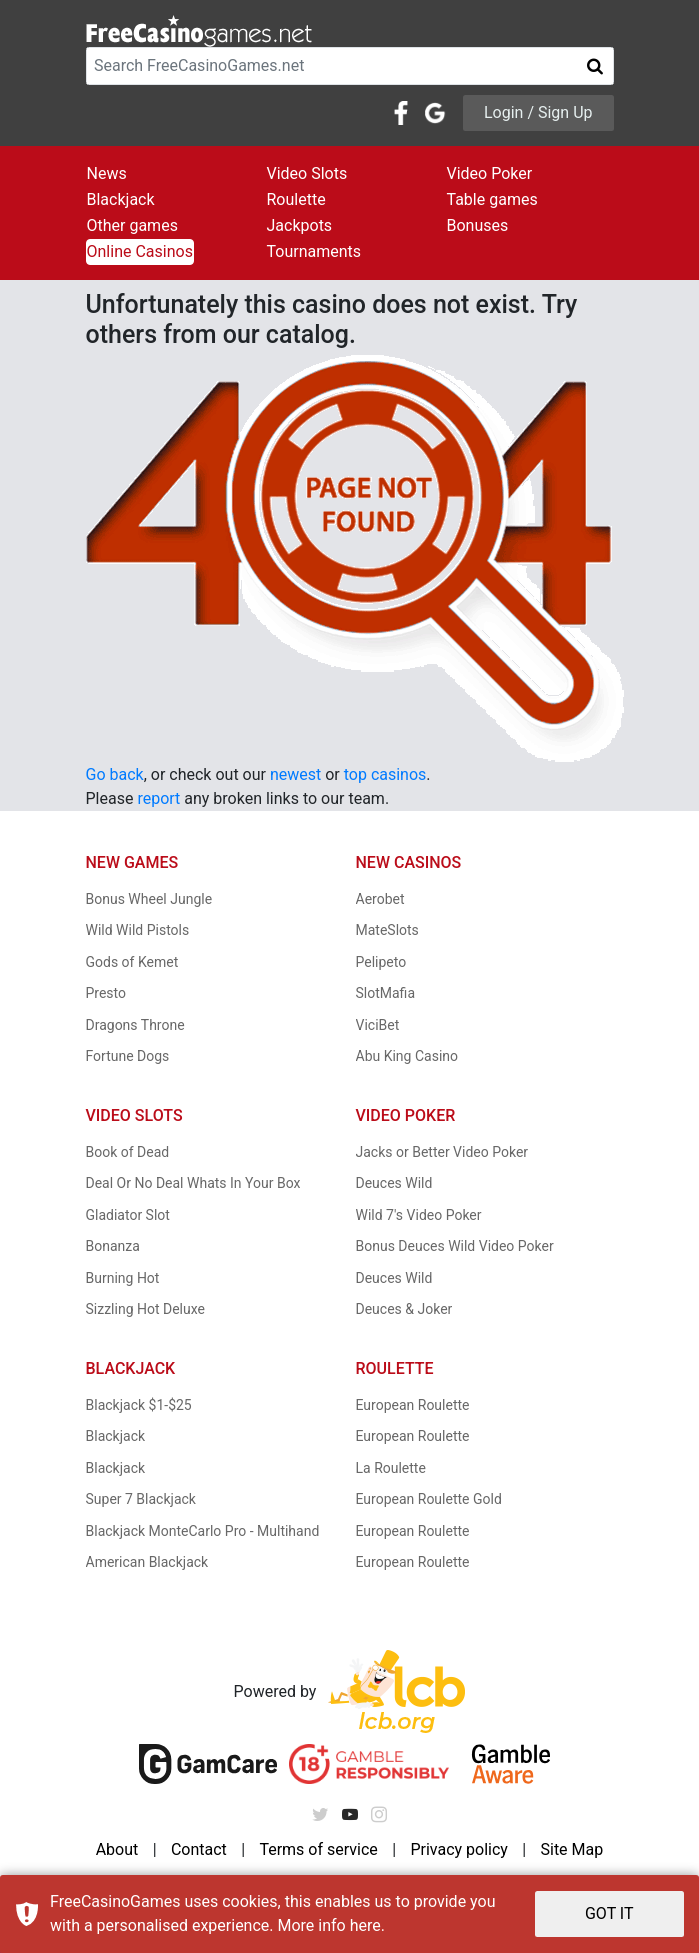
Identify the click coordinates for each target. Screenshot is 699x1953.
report (158, 798)
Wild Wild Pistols (138, 930)
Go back (115, 774)
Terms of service (318, 1849)
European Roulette (413, 1405)
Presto (106, 993)
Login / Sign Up (538, 112)
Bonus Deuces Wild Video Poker (455, 1246)
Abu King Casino (407, 1056)
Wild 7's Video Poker (419, 1215)
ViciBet (378, 1025)
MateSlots (387, 930)
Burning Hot (123, 1278)
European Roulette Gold (429, 1499)
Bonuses (478, 225)
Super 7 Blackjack (141, 1499)
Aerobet (380, 899)
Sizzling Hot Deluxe (145, 1309)
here (365, 1925)
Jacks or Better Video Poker (442, 1152)
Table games (492, 199)
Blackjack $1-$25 (139, 1405)
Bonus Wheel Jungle (149, 899)
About (117, 1849)
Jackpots (300, 225)
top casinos (385, 774)
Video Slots (307, 173)
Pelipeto (381, 962)
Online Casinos (140, 251)
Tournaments (314, 251)
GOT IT (609, 1913)
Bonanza (113, 1246)
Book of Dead (128, 1152)
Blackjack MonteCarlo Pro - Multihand (203, 1531)
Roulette (296, 199)
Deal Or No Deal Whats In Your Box (193, 1183)
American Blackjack (147, 1562)
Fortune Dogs (128, 1056)
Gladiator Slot (128, 1215)
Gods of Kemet (132, 962)
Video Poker (490, 173)
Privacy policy (459, 1849)
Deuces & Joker (404, 1309)
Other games (132, 225)
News (107, 173)
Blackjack (121, 199)
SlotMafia (386, 993)
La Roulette (391, 1468)
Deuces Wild (394, 1183)
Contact (199, 1849)
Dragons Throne (135, 1025)
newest (295, 774)
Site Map (571, 1849)
